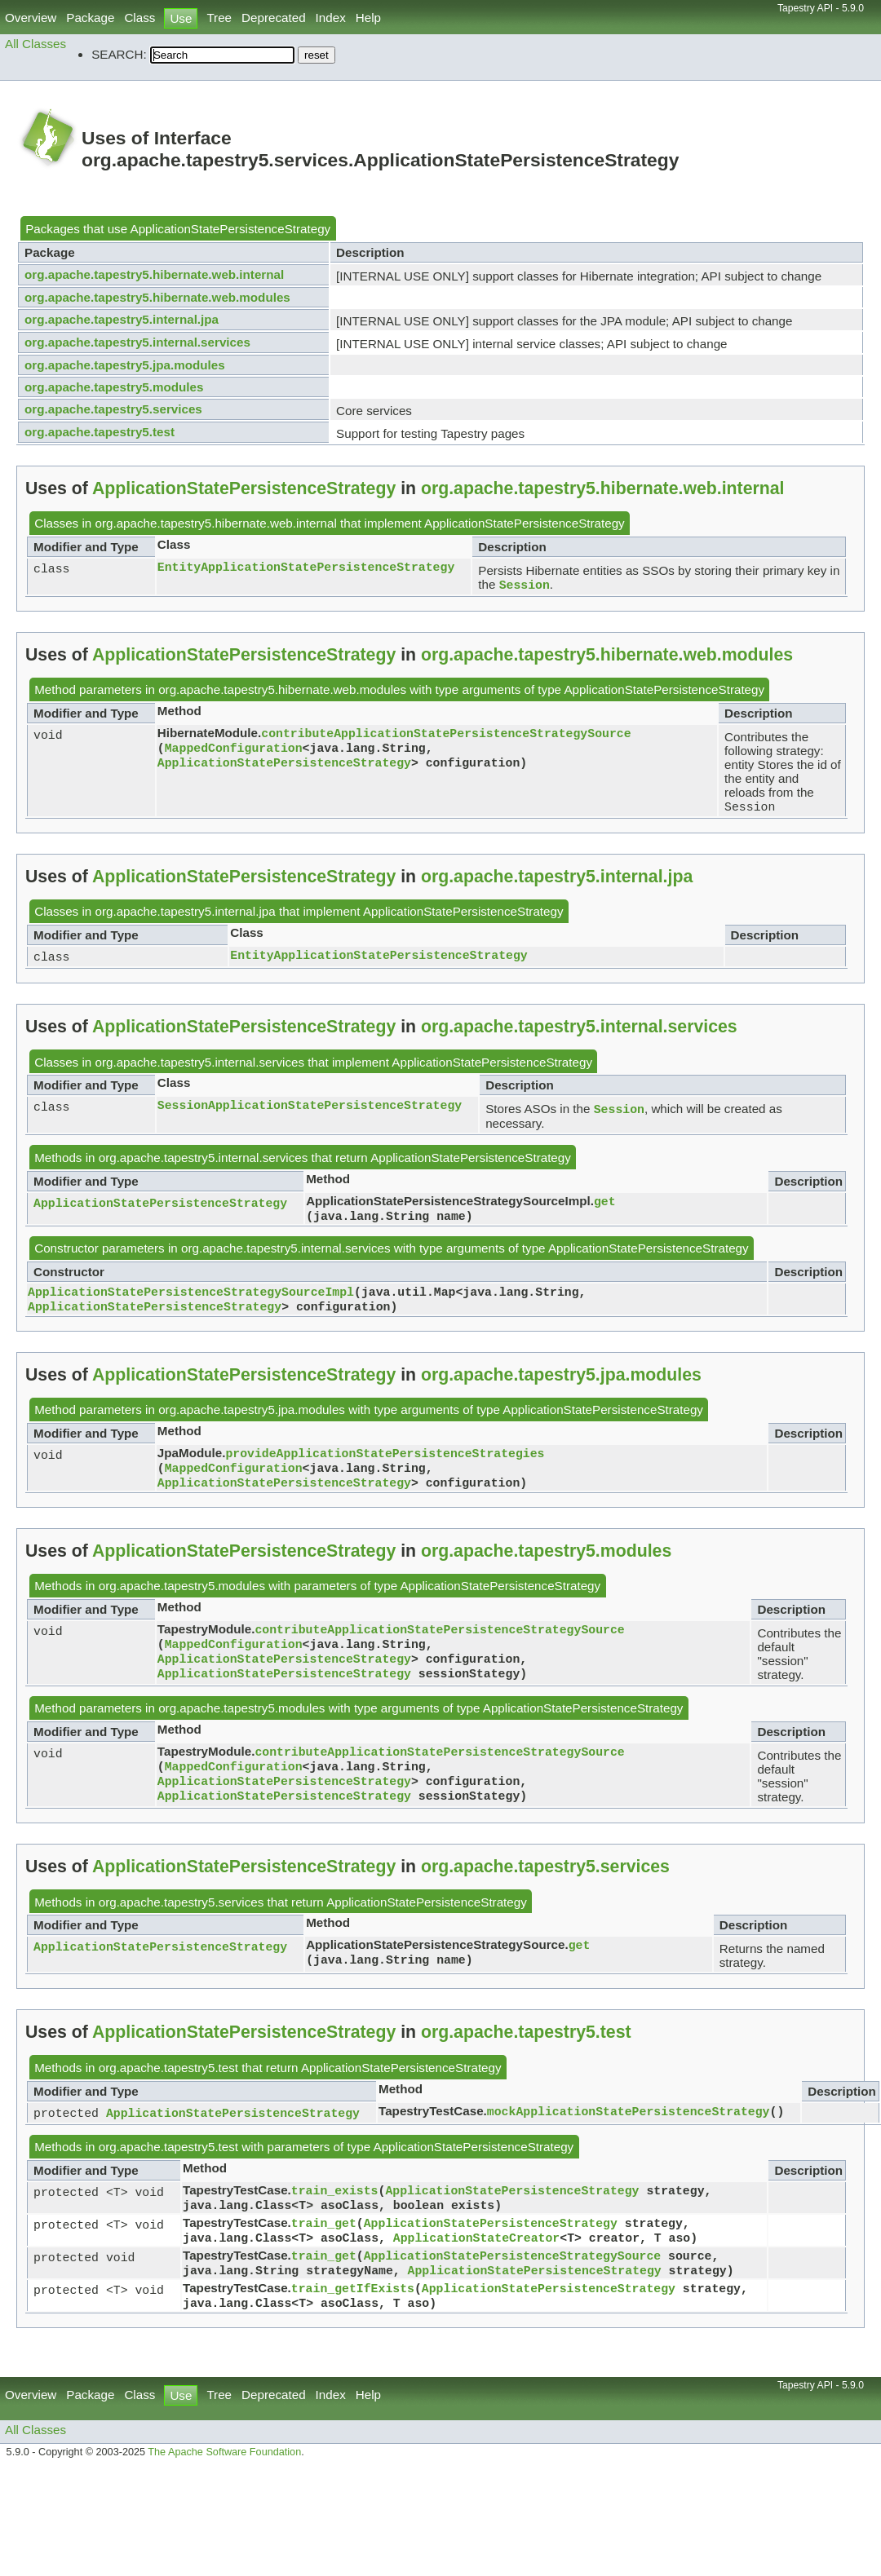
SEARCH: (119, 54)
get (605, 1208)
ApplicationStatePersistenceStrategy (231, 229)
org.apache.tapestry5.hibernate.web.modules (157, 297)
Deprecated (273, 17)
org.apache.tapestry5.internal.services (137, 342)
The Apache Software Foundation (224, 2493)
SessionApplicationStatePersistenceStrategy (309, 1110)
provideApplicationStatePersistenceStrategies (384, 1467)
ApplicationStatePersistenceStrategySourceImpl (191, 1302)
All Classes (35, 44)
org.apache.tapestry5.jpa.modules (124, 365)
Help (368, 17)
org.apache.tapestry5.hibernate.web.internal (154, 274)
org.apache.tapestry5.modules (113, 387)
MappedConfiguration (234, 752)
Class (139, 17)
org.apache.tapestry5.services (113, 409)
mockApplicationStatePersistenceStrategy (628, 2138)
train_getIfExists (352, 2326)
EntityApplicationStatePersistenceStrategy (305, 567)
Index (331, 17)
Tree (219, 17)
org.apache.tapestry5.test (99, 432)
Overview (30, 17)
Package (90, 17)
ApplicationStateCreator (476, 2271)
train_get (323, 2255)
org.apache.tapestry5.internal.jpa (121, 319)
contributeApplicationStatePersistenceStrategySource (446, 735)
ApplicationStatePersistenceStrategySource (512, 2290)
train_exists (335, 2219)
